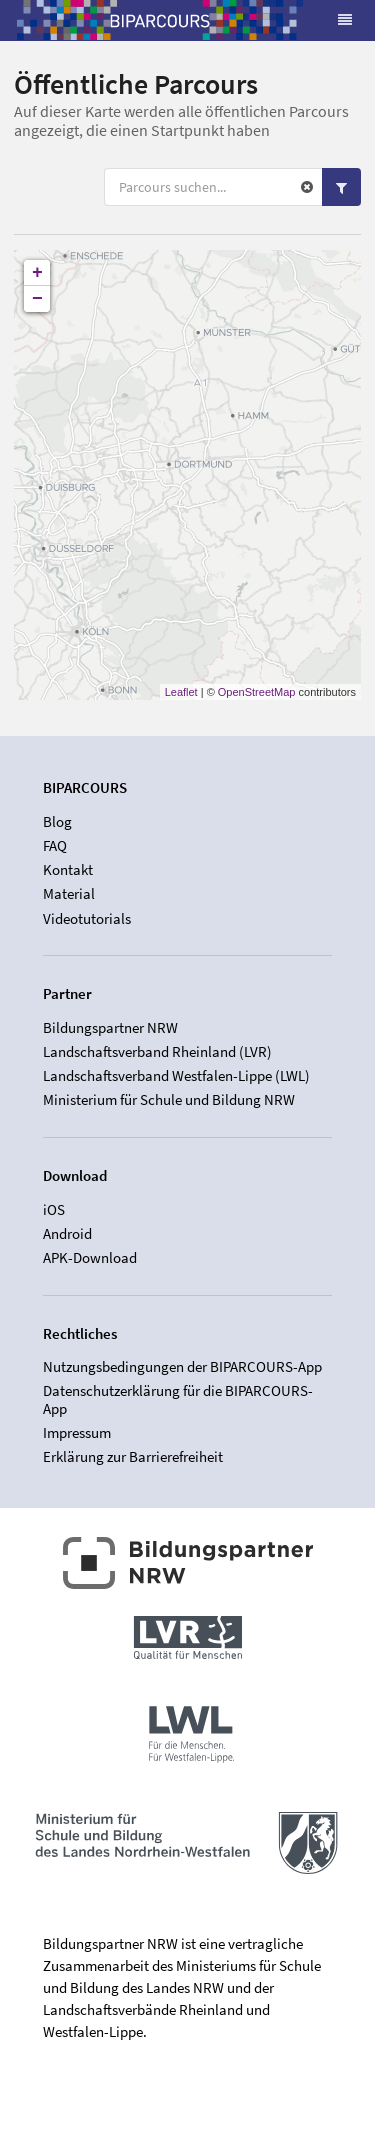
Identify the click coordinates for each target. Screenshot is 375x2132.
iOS (54, 1210)
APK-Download (90, 1257)
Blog (57, 822)
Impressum (77, 1432)
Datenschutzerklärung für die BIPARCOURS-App (178, 1399)
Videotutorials (87, 918)
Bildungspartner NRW (110, 1028)
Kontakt (68, 869)
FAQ (55, 845)
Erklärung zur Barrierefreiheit (133, 1456)
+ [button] (37, 273)
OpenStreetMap (257, 692)
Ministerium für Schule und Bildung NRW (169, 1099)
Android (67, 1233)
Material (69, 893)
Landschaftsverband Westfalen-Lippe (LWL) (176, 1075)
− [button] (37, 299)
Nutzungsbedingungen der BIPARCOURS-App (182, 1367)
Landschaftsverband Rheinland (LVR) (157, 1051)
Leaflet (181, 692)
